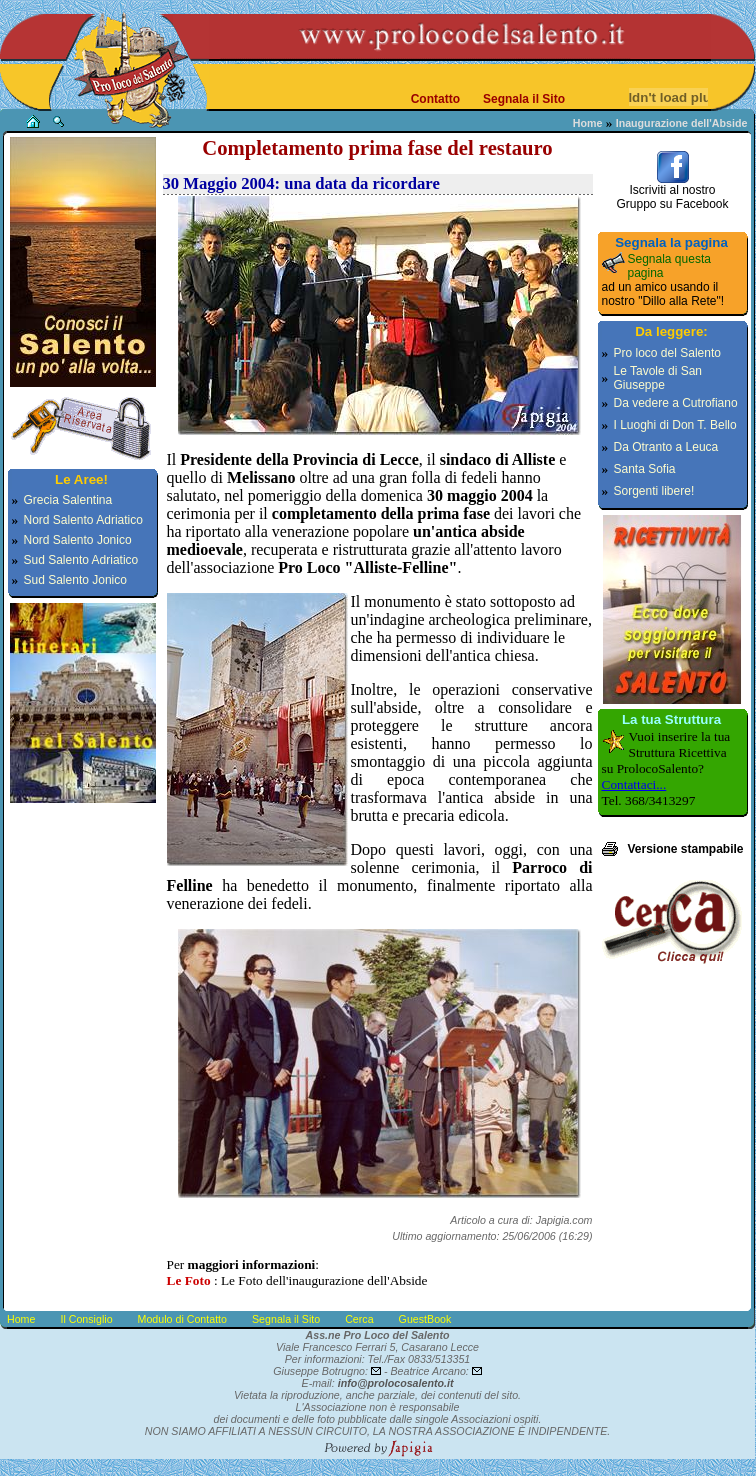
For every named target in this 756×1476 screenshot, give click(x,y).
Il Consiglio (86, 1319)
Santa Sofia (645, 469)
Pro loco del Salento (667, 353)
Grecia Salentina (68, 500)
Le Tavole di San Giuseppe (658, 378)
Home (588, 123)
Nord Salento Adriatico (83, 520)
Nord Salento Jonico (78, 540)
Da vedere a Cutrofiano (676, 403)
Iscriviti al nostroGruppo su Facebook (672, 191)
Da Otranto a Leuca (666, 447)
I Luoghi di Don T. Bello (675, 425)
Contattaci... (634, 784)
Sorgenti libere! (654, 491)
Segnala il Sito (524, 99)
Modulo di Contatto (182, 1319)
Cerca (359, 1319)
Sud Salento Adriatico (81, 560)
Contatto (435, 99)
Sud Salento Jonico (75, 580)
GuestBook (425, 1319)
